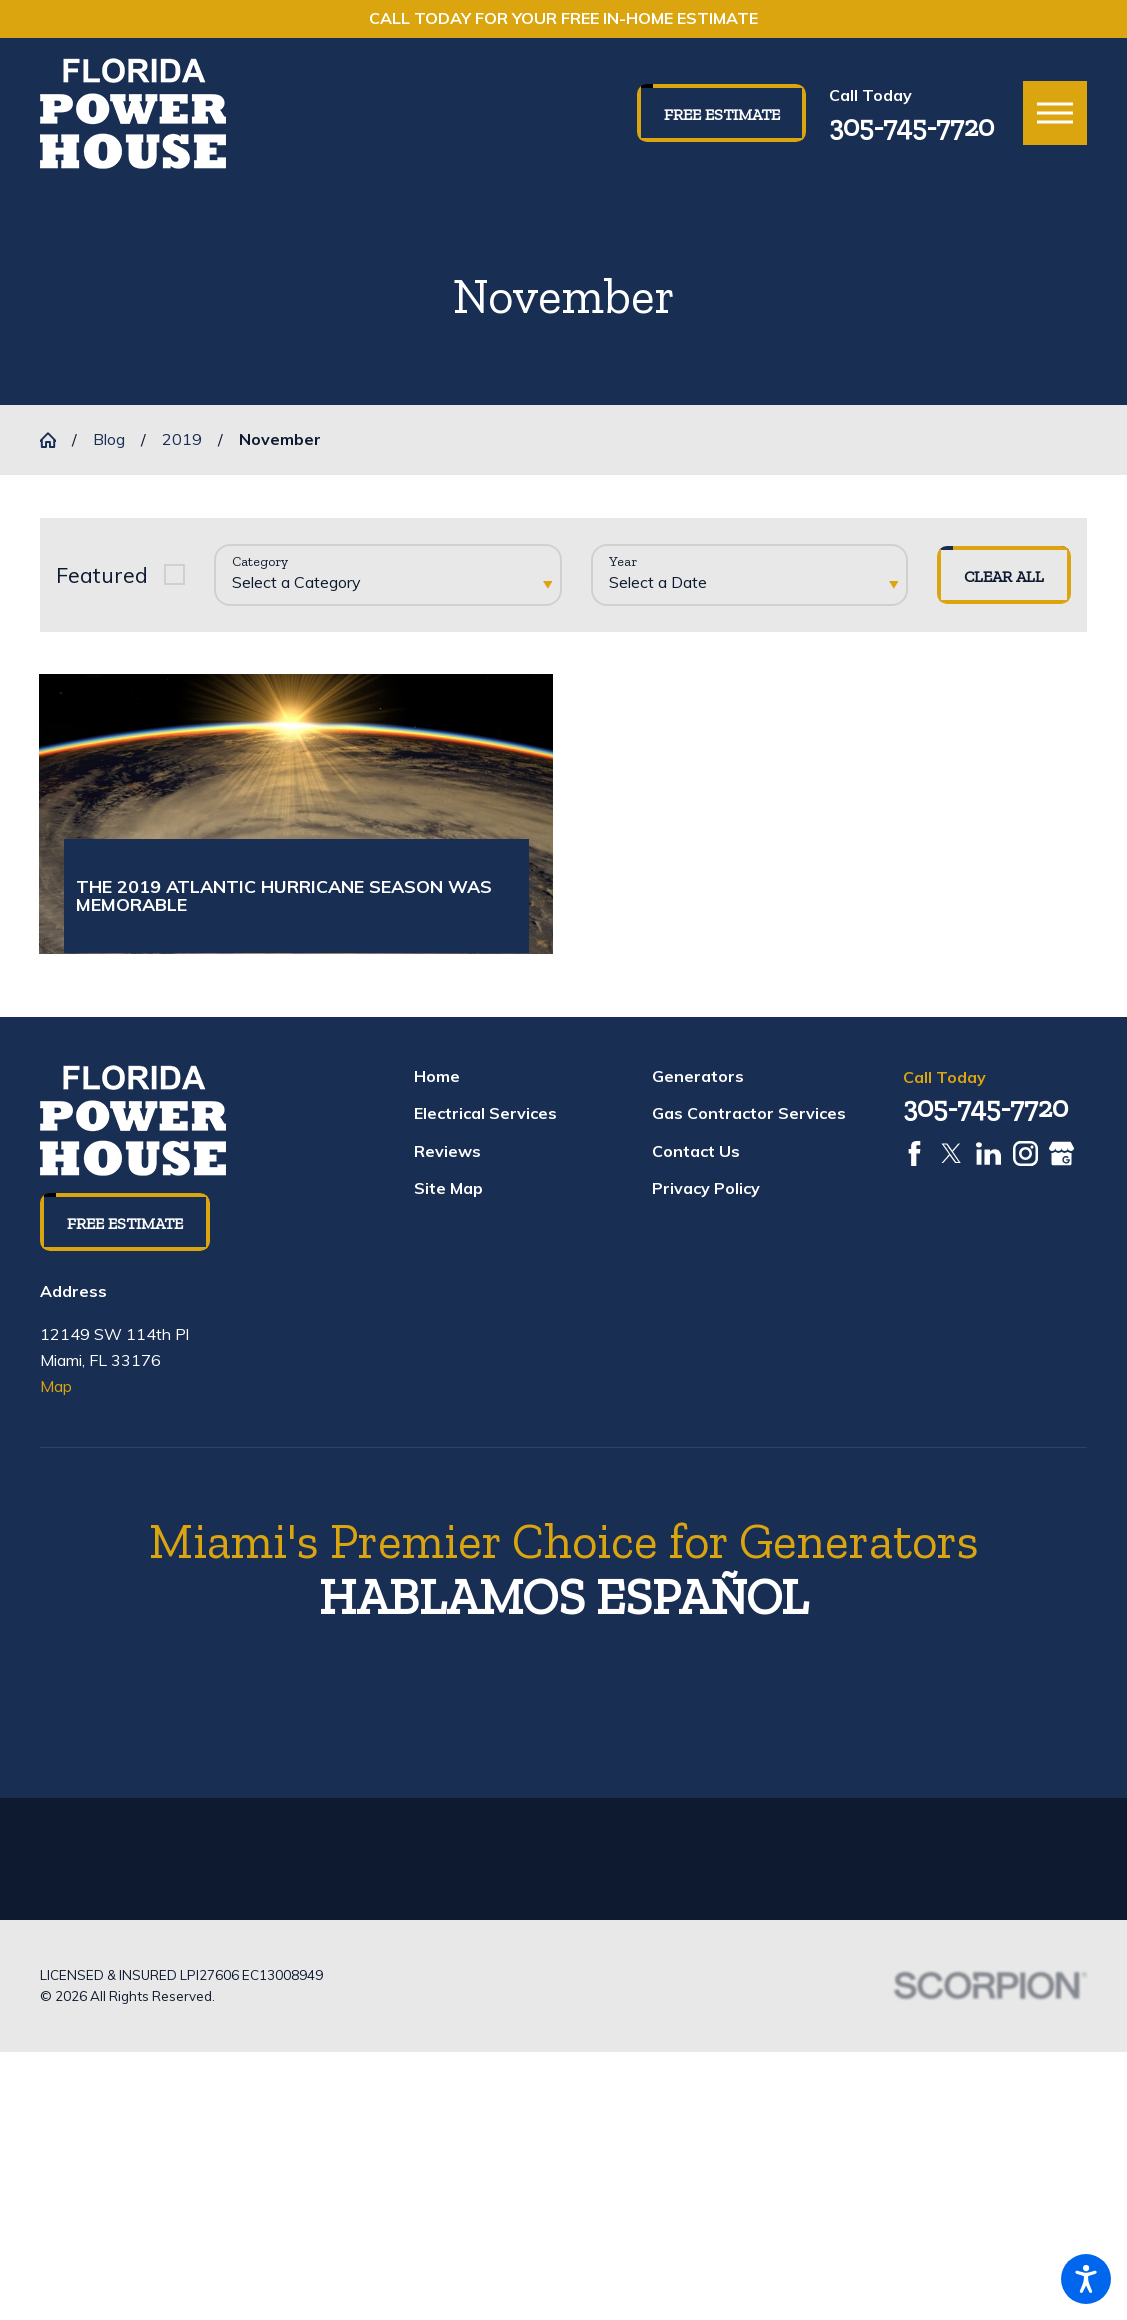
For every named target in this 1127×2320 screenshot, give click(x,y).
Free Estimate (722, 114)
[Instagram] (1025, 1163)
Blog (109, 439)
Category (260, 562)
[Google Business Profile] (1061, 1163)
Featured (102, 575)
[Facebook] (914, 1163)
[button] (1086, 2279)
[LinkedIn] (988, 1163)
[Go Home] (56, 440)
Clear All (1004, 576)
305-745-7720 (911, 126)
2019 (182, 439)
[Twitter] (951, 1163)
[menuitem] (527, 1087)
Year (623, 562)
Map (56, 1396)
